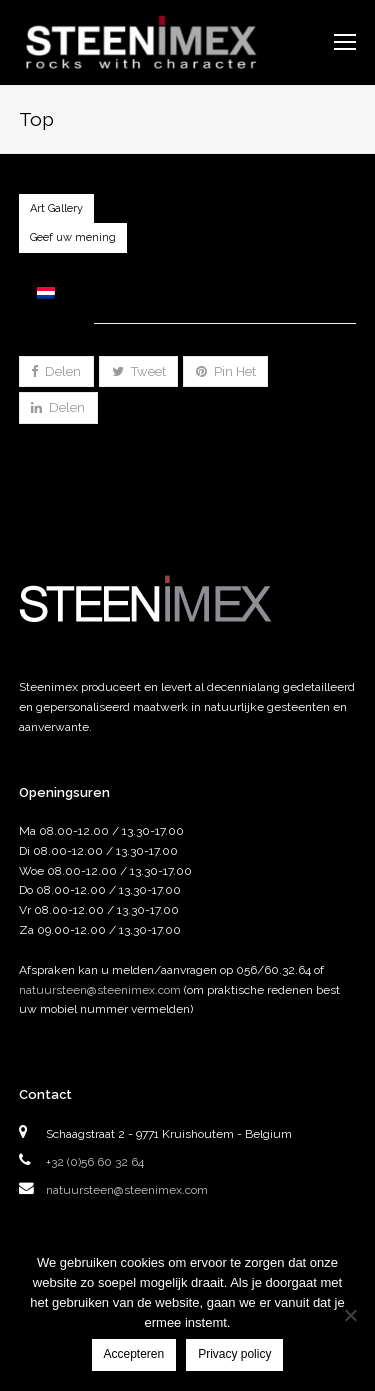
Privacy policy (234, 1354)
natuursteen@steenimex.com (100, 990)
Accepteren (134, 1354)
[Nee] (350, 1315)
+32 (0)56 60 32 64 (95, 1162)
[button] (56, 371)
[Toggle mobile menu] (345, 42)
